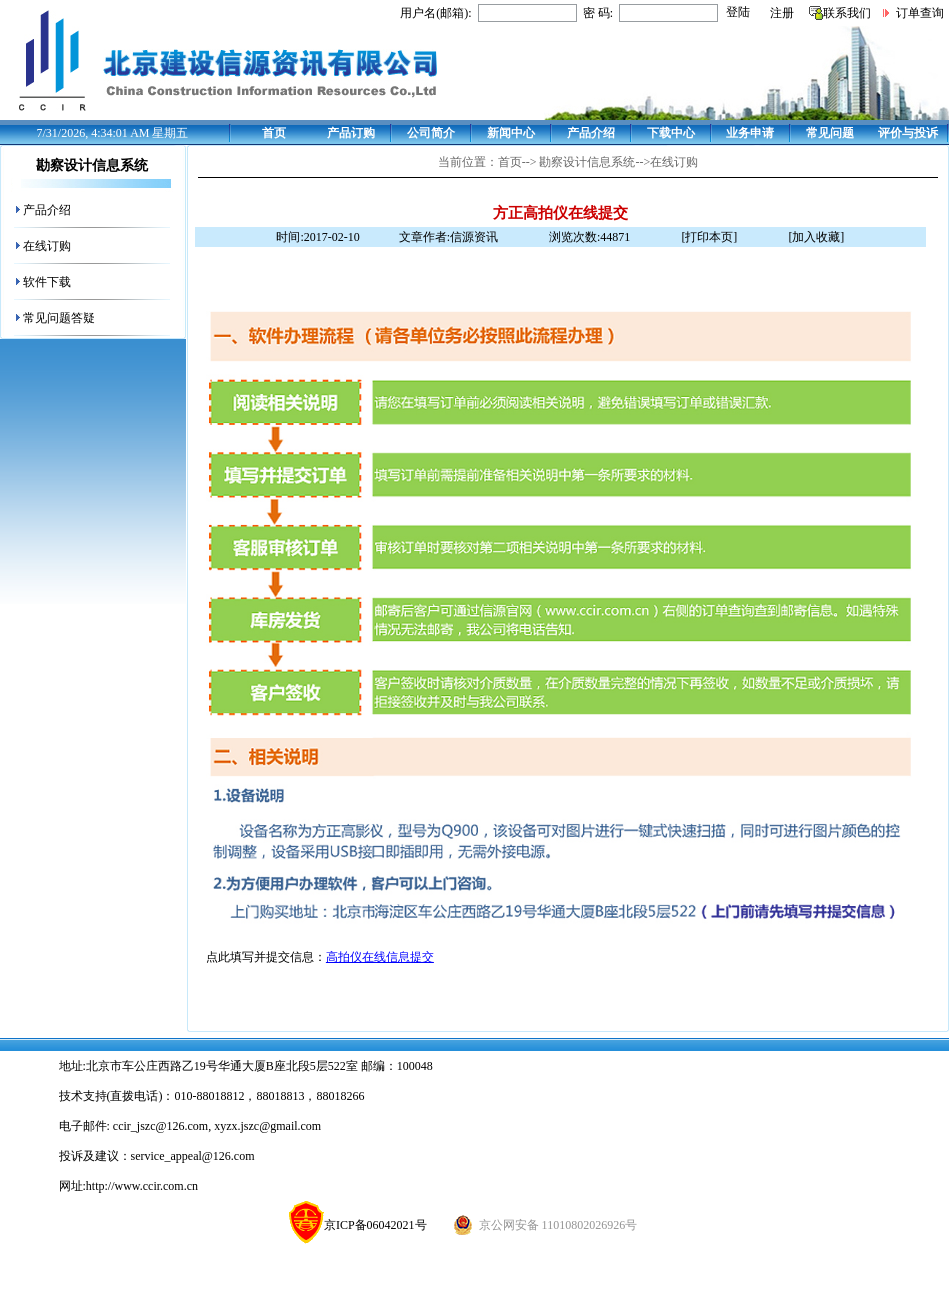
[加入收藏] (816, 237)
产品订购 (351, 133)
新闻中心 (511, 133)
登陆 (738, 12)
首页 (274, 133)
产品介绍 (591, 133)
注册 (782, 13)
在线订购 (47, 246)
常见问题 (830, 133)
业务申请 (750, 133)
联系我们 (847, 13)
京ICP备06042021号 (358, 1225)
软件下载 (47, 282)
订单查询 (920, 13)
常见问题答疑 (59, 318)
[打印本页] (709, 237)
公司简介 (431, 133)
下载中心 (671, 133)
